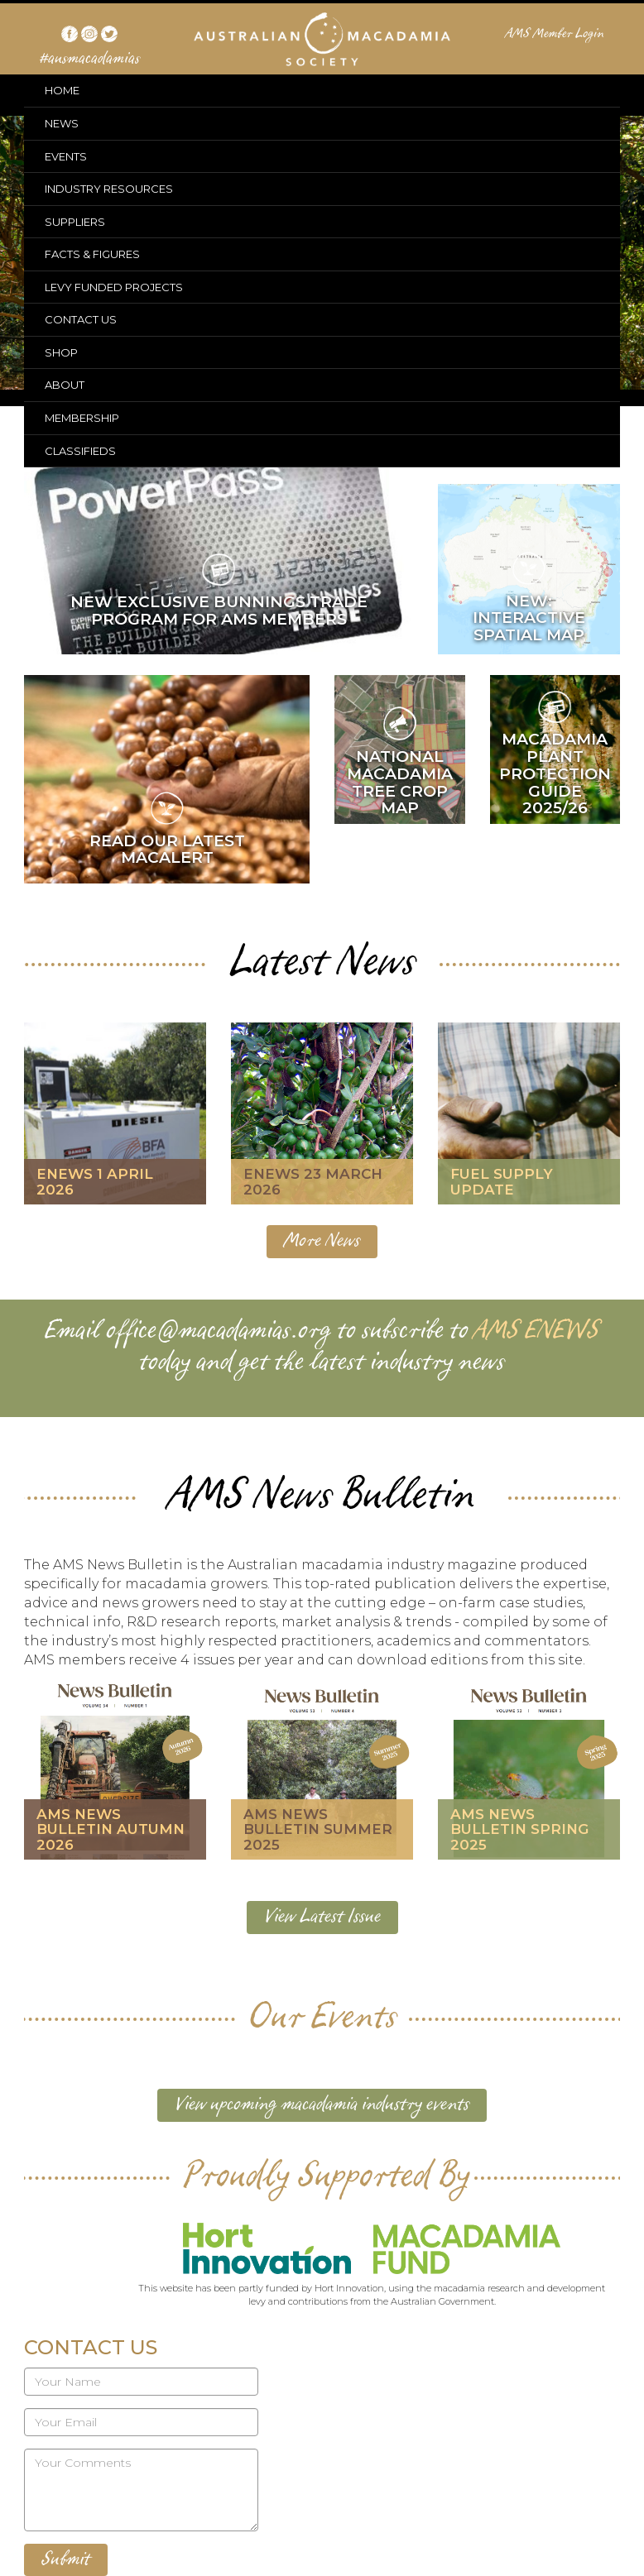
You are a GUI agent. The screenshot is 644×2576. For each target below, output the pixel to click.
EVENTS (66, 156)
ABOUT (64, 384)
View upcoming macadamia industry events (322, 2104)
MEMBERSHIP (82, 417)
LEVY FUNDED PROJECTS (114, 287)
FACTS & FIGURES (92, 254)
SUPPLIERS (75, 221)
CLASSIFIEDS (80, 450)
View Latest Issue (322, 1917)
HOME (62, 90)
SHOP (61, 352)
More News (322, 1241)
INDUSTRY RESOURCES (109, 188)
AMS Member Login (555, 34)
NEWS (62, 123)
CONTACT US (81, 319)
